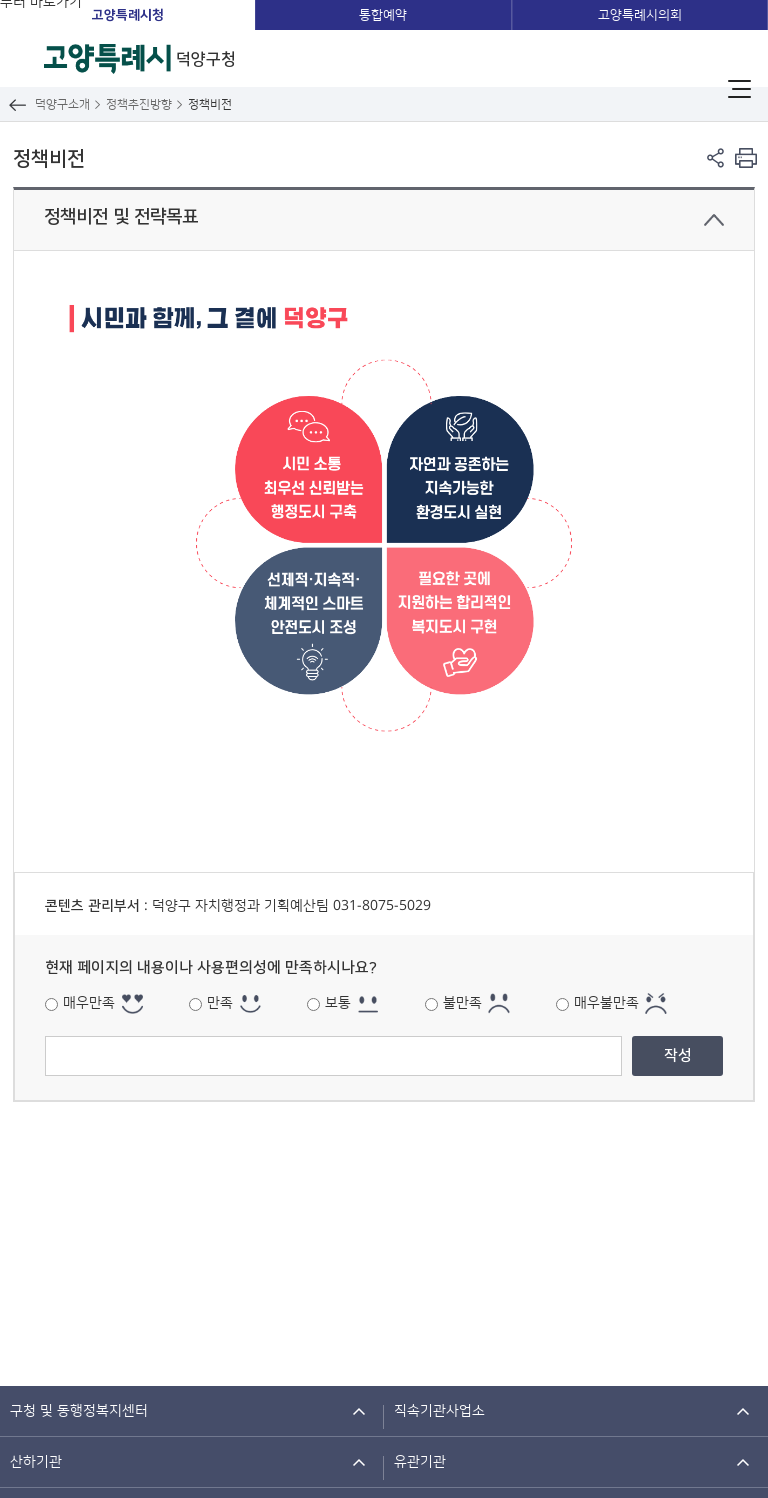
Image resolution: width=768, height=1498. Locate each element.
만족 (220, 1003)
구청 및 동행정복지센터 (79, 1411)
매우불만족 (606, 1003)
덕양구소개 (62, 104)
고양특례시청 (128, 15)
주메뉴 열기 (739, 88)
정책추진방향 (139, 104)
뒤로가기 (17, 104)
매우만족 (89, 1003)
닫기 (714, 220)
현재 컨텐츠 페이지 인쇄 (745, 157)
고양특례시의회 (640, 15)
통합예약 (383, 15)
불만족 (462, 1003)
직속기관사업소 (439, 1411)
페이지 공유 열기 (715, 157)
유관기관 (420, 1462)
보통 (338, 1003)
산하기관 (36, 1462)
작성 (678, 1055)
